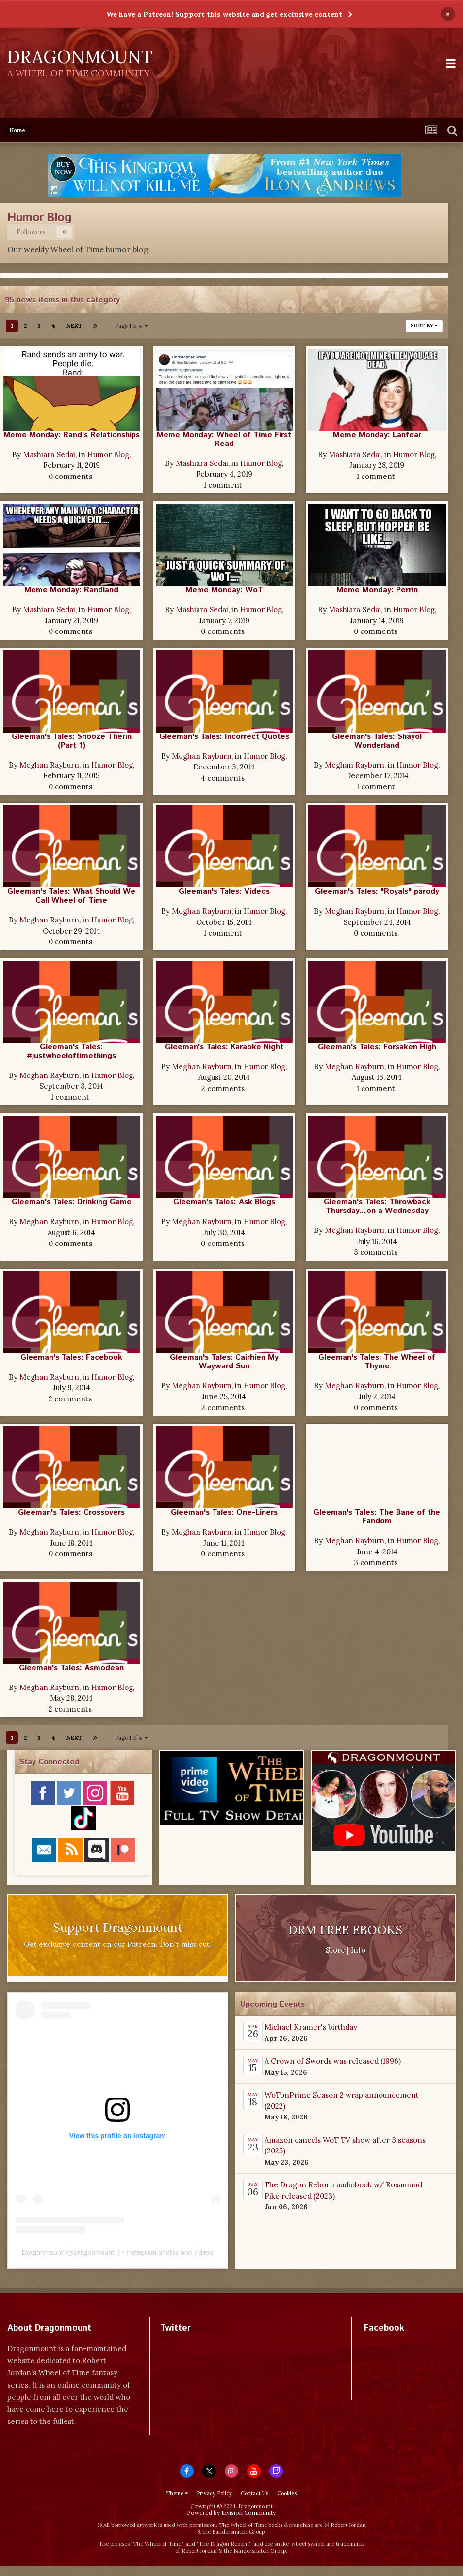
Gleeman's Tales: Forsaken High (377, 1047)
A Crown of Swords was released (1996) (333, 2060)
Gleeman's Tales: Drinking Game (72, 1202)
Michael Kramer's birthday (311, 2026)
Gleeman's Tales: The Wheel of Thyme (376, 1362)
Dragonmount (42, 2252)
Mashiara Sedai (49, 454)
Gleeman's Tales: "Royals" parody (377, 891)
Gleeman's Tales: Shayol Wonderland (377, 741)
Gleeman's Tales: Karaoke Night (224, 1047)
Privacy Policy (214, 2493)
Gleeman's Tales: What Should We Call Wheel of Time (71, 896)
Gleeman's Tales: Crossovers (71, 1512)
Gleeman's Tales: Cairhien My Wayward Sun (224, 1362)
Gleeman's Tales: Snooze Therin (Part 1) (72, 741)
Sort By (424, 326)
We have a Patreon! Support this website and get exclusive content (224, 14)
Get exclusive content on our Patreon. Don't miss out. (118, 1944)
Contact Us (254, 2493)
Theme (177, 2493)
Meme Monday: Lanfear (377, 435)
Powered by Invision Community (231, 2512)
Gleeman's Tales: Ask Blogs (224, 1202)
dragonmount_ (95, 2252)
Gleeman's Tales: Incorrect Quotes (224, 736)
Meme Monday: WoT (224, 590)
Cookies (287, 2493)
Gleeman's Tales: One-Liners (224, 1512)
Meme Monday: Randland (71, 590)
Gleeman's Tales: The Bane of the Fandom (377, 1517)
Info (358, 1950)
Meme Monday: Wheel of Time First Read (224, 439)
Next (74, 325)
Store (335, 1950)
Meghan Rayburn (49, 764)
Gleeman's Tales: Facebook (71, 1357)
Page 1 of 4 (131, 326)
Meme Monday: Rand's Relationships (71, 435)
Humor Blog (108, 454)
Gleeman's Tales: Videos (224, 891)
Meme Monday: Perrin (377, 590)
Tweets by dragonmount (203, 2345)
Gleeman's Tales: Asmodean (71, 1667)
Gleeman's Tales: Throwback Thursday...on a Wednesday (377, 1206)
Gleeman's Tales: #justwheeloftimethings (71, 1051)
